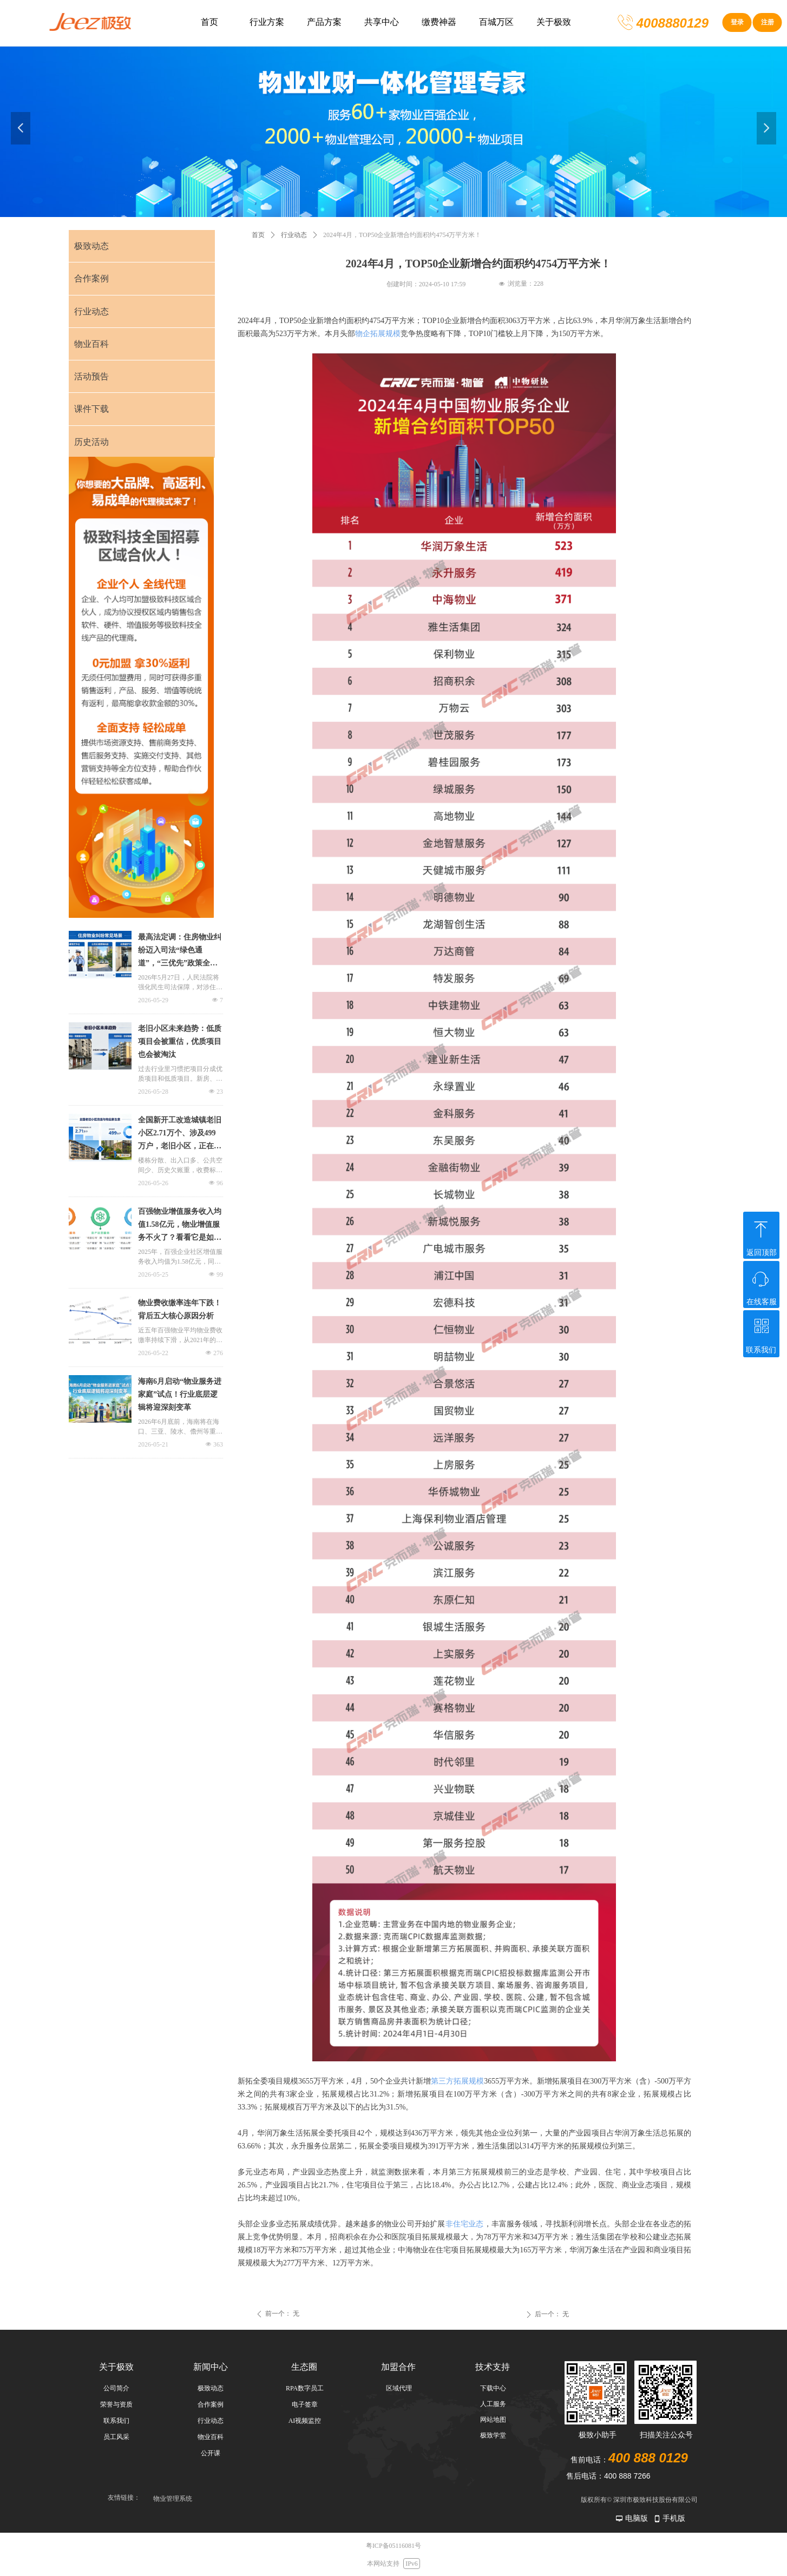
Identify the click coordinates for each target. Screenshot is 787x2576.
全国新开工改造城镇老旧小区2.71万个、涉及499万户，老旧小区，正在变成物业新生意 (179, 1134)
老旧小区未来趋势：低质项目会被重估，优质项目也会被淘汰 (179, 1041)
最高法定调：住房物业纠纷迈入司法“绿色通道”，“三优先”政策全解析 (179, 951)
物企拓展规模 (378, 334)
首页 (258, 235)
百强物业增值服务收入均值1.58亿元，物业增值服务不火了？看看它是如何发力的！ (179, 1225)
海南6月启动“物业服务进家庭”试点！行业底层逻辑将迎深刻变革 (179, 1394)
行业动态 (294, 235)
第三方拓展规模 (457, 2081)
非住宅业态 (464, 2224)
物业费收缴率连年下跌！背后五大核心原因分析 (179, 1309)
